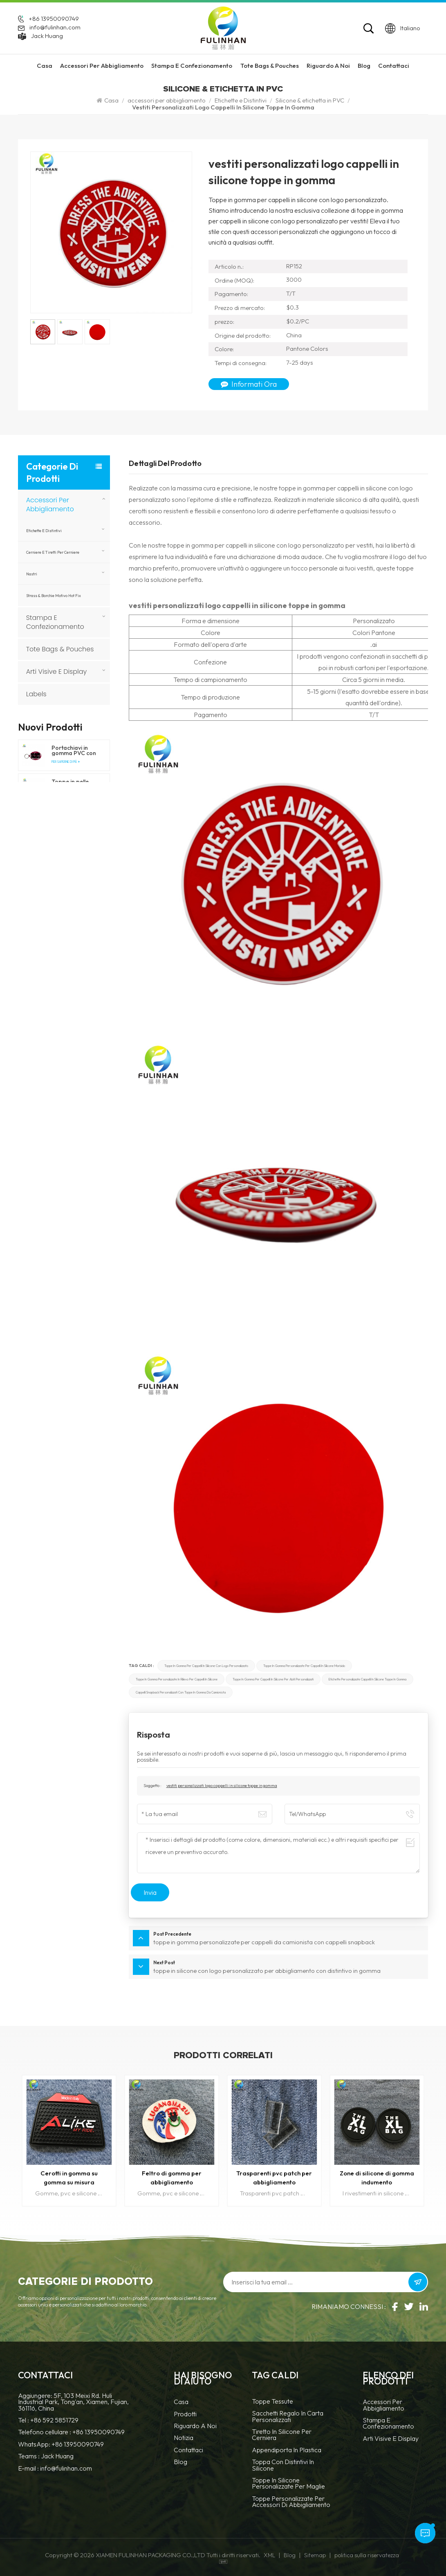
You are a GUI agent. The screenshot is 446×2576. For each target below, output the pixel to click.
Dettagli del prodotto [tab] (165, 463)
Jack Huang (47, 36)
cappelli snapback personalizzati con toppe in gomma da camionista (181, 1692)
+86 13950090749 (54, 19)
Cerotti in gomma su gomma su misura (69, 2177)
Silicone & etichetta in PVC (310, 100)
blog (180, 2462)
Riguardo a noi (195, 2426)
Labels (36, 694)
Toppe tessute (272, 2401)
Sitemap (315, 2555)
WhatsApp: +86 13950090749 (61, 2444)
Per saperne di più (66, 762)
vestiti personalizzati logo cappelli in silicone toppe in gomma (221, 1785)
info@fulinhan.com (55, 27)
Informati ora (249, 384)
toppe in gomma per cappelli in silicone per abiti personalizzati (273, 1679)
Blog (364, 65)
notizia (183, 2438)
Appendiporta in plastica (286, 2450)
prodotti (185, 2414)
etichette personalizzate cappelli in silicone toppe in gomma (367, 1679)
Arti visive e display (56, 671)
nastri (31, 573)
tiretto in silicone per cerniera (282, 2435)
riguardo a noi (328, 65)
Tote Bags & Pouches (269, 65)
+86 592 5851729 (54, 2420)
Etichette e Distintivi (241, 100)
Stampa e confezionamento (191, 65)
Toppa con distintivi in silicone (283, 2465)
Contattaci (393, 65)
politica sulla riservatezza (366, 2555)
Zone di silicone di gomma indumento (377, 2177)
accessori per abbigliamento (101, 65)
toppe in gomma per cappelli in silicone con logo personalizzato (206, 1666)
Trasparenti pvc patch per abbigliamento (274, 2177)
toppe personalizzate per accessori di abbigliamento (291, 2502)
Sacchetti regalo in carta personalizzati (287, 2416)
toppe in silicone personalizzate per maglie (288, 2483)
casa (181, 2402)
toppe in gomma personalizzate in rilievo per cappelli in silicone (176, 1679)
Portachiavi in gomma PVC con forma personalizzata (74, 750)
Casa (44, 65)
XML (269, 2555)
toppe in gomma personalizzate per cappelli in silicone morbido (304, 1666)
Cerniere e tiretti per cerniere (52, 552)
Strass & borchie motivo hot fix (53, 595)
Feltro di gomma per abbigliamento (172, 2177)
